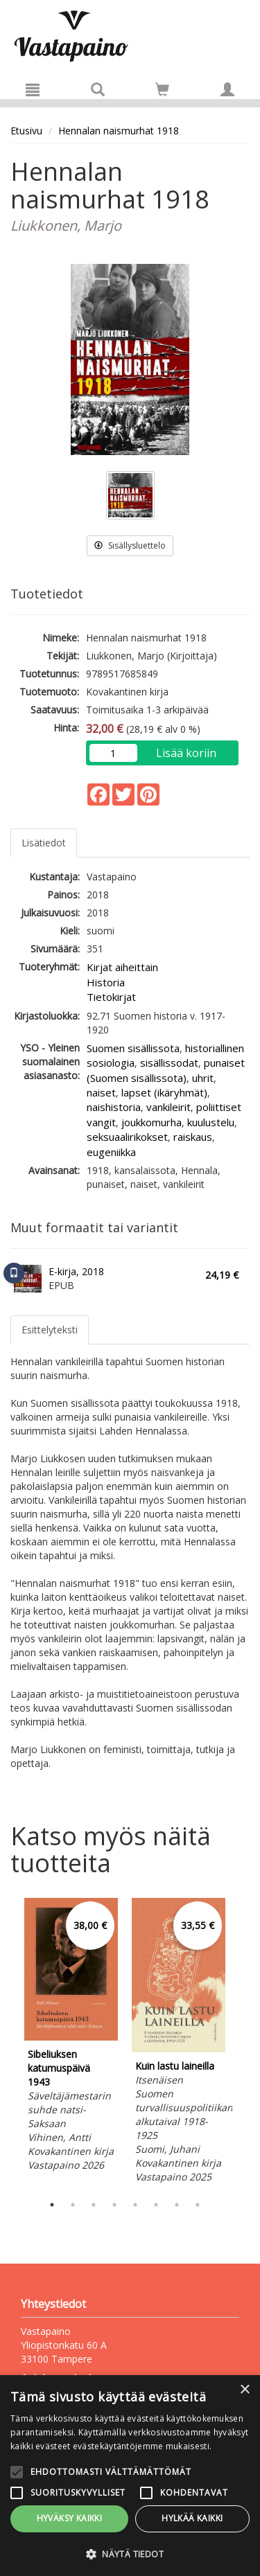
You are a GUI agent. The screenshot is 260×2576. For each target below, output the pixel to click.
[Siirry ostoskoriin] (162, 89)
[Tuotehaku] (98, 89)
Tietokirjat (111, 997)
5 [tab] (135, 2205)
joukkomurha (151, 1122)
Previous (7, 2043)
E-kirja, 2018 (76, 1271)
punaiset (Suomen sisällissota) (166, 1070)
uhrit (203, 1078)
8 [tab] (198, 2205)
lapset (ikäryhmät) (164, 1092)
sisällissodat (169, 1062)
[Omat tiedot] (227, 89)
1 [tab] (52, 2205)
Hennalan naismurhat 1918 (118, 130)
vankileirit (168, 1107)
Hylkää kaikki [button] (192, 2518)
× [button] (244, 2390)
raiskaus (192, 1137)
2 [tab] (73, 2205)
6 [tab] (156, 2205)
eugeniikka (111, 1152)
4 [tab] (114, 2205)
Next (243, 2043)
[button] (130, 2553)
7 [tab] (177, 2205)
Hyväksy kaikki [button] (70, 2518)
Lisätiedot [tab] (43, 842)
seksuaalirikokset (127, 1137)
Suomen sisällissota (133, 1048)
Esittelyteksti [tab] (49, 1329)
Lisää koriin (186, 753)
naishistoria (114, 1107)
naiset (101, 1092)
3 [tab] (94, 2205)
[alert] (130, 2475)
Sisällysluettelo (130, 545)
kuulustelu (210, 1122)
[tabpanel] (71, 2037)
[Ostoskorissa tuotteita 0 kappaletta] (162, 91)
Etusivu (26, 130)
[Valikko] (33, 89)
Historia (106, 982)
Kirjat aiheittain (122, 967)
